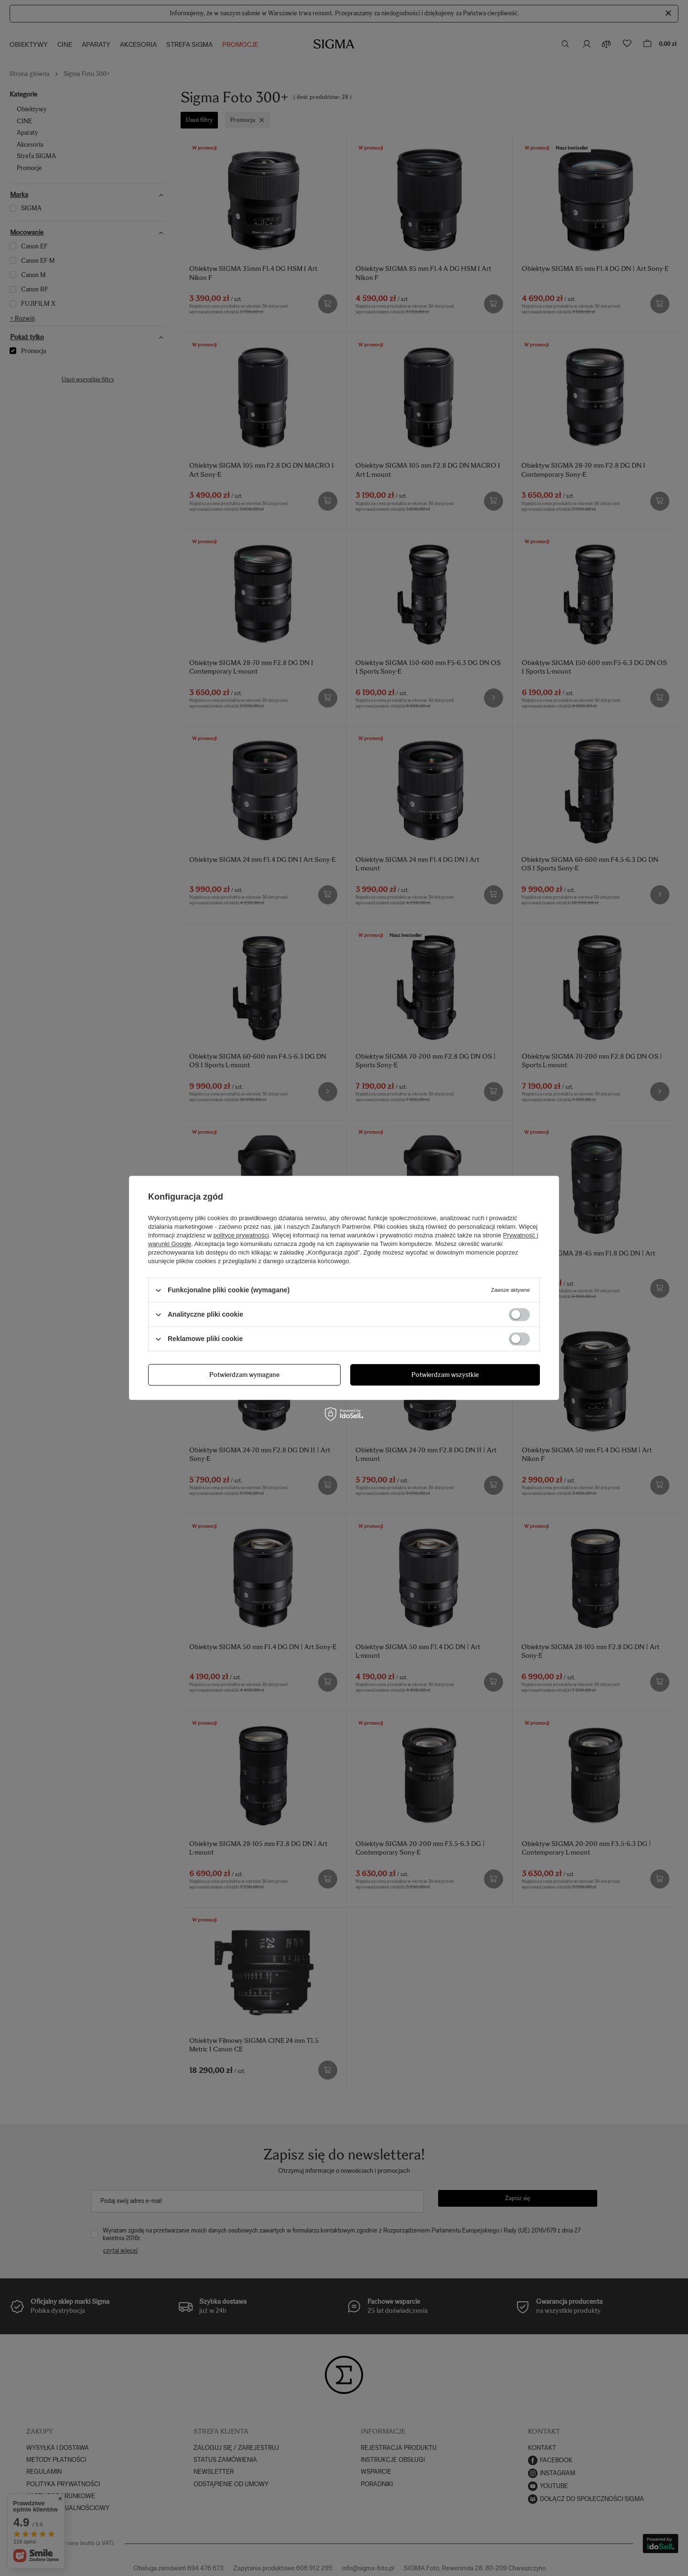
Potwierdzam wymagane (244, 1375)
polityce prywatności (241, 1235)
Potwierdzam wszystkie (445, 1375)
